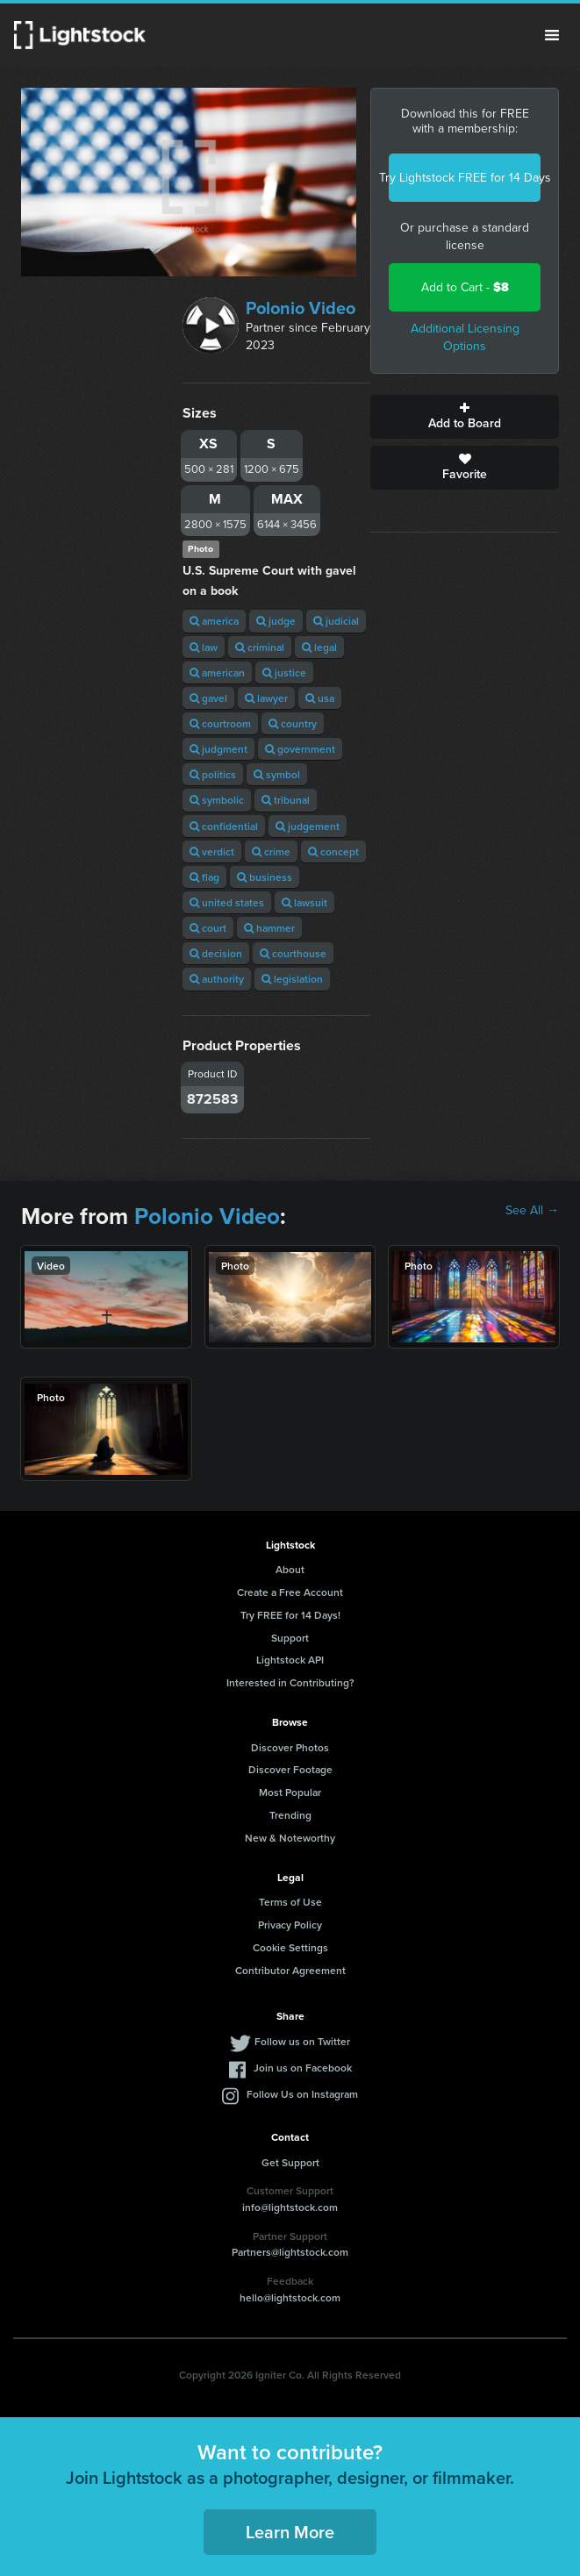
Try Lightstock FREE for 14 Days (465, 177)
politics (213, 774)
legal (319, 647)
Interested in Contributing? (290, 1682)
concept (333, 851)
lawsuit (304, 902)
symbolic (217, 799)
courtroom (220, 723)
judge (276, 620)
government (300, 748)
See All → (532, 1211)
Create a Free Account (290, 1592)
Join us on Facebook (303, 2067)
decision (216, 953)
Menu (552, 35)
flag (204, 876)
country (293, 723)
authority (217, 978)
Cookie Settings (290, 1947)
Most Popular (290, 1792)
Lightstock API (290, 1659)
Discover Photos (290, 1747)
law (204, 647)
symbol (277, 774)
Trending (290, 1814)
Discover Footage (290, 1769)
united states (227, 902)
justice (284, 672)
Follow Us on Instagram (302, 2093)
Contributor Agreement (290, 1970)
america (214, 620)
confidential (224, 826)
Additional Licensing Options (465, 337)
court (208, 927)
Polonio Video (300, 308)
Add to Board (464, 417)
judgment (218, 748)
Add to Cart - (465, 287)
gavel (208, 698)
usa (319, 698)
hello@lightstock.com (290, 2297)
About (290, 1569)
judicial (336, 620)
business (264, 876)
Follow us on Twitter (302, 2041)
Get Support (290, 2162)
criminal (259, 647)
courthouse (293, 953)
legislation (292, 978)
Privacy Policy (290, 1924)
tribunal (285, 799)
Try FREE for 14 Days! (290, 1614)
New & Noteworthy (290, 1837)
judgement (308, 826)
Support (290, 1637)
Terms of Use (290, 1901)
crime (271, 851)
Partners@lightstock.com (290, 2251)
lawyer (266, 698)
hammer (269, 927)
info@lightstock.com (290, 2207)
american (217, 672)
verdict (212, 851)
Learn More (290, 2531)
